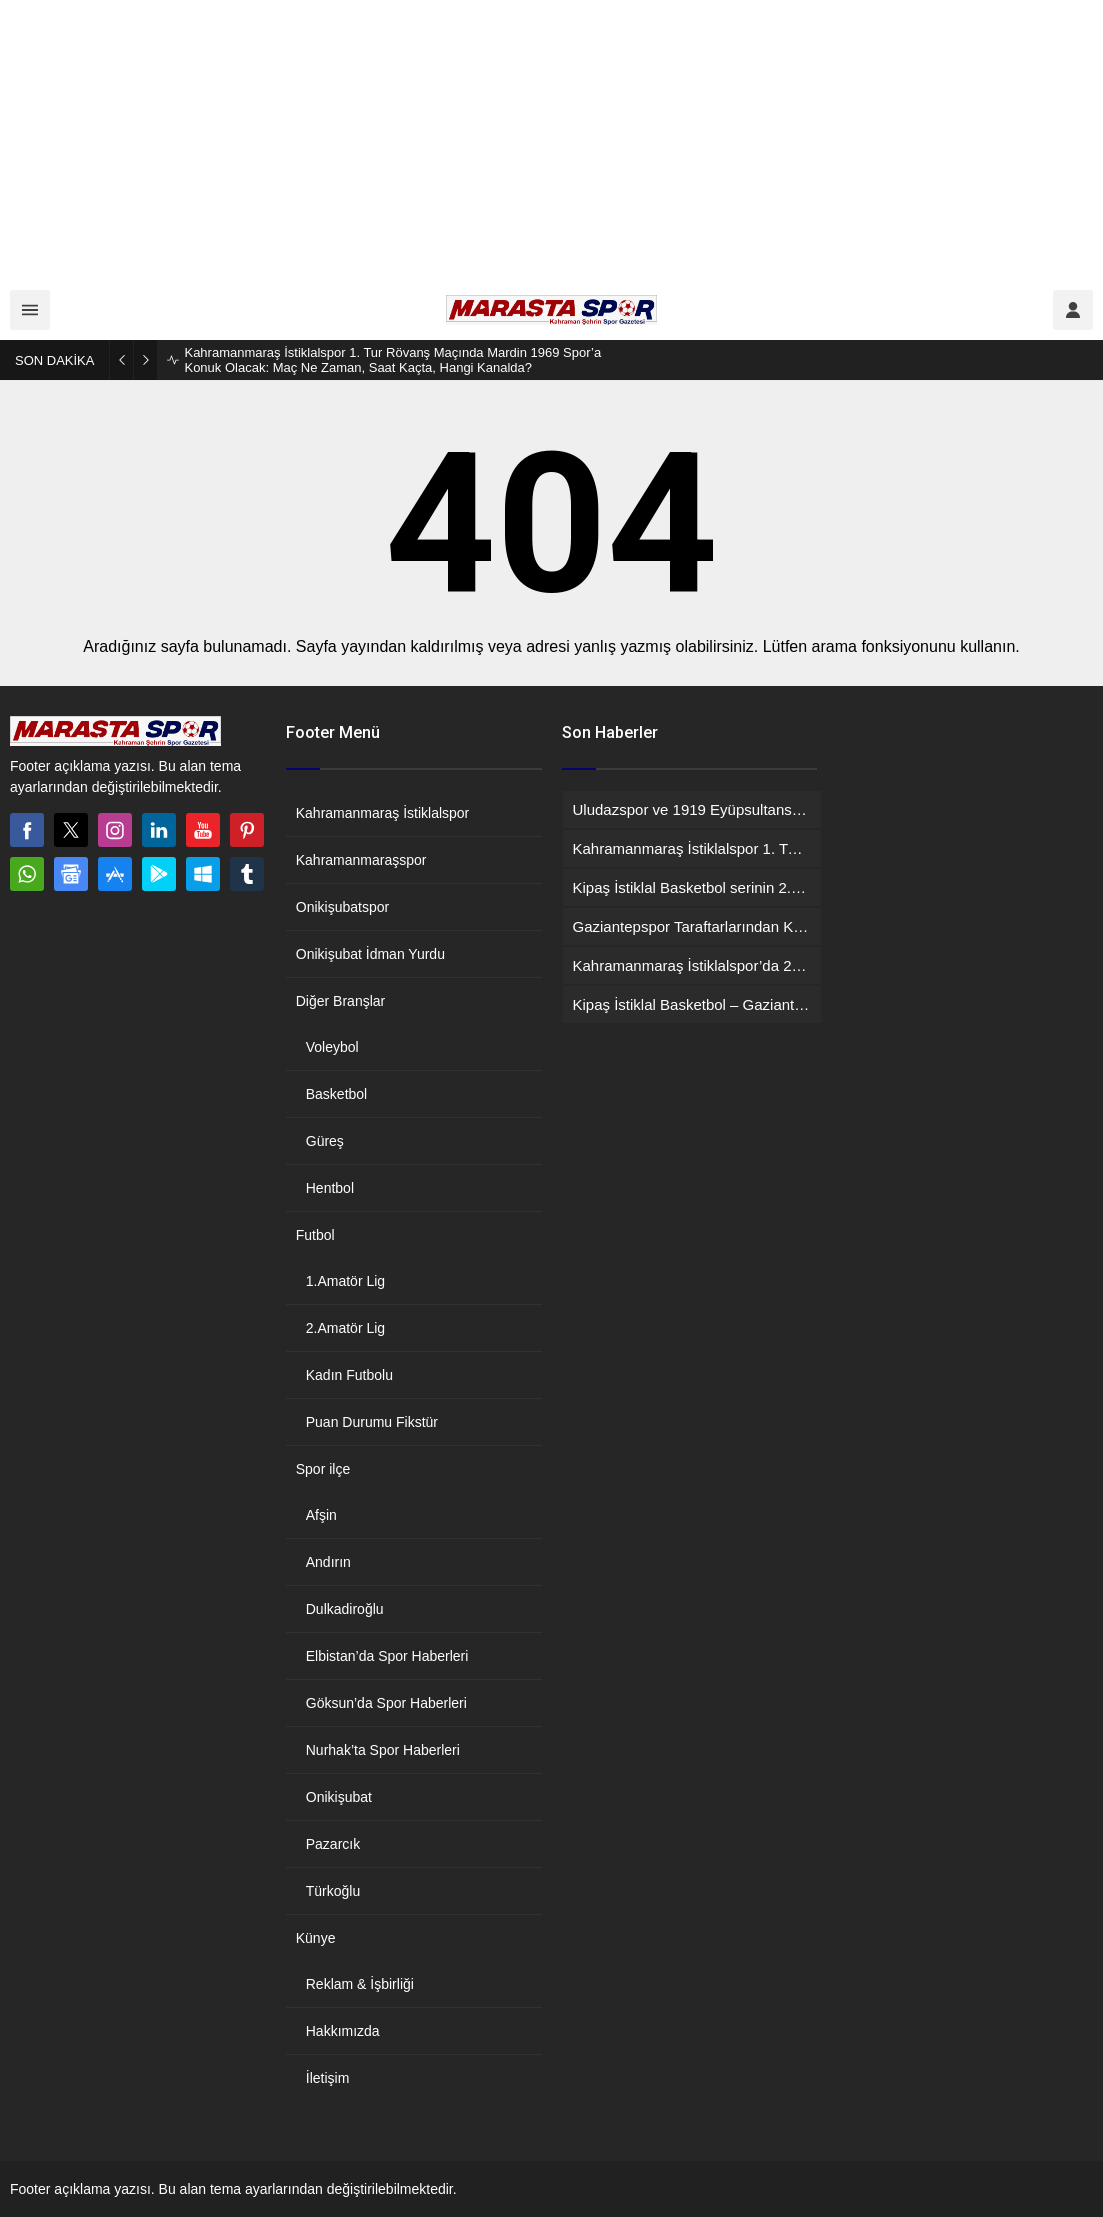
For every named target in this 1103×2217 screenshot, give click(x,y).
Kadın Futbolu (349, 1375)
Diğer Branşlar (340, 1001)
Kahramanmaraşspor (361, 860)
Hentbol (330, 1188)
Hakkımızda (343, 2031)
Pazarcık (333, 1844)
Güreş (325, 1141)
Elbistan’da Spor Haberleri (387, 1656)
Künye (316, 1938)
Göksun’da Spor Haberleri (386, 1703)
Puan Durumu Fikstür (372, 1422)
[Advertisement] (551, 140)
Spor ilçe (323, 1469)
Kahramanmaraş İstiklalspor (383, 813)
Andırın (328, 1562)
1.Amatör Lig (345, 1281)
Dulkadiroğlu (345, 1609)
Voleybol (332, 1047)
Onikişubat (339, 1797)
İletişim (328, 2078)
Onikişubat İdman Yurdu (370, 954)
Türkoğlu (333, 1891)
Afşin (321, 1515)
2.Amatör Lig (345, 1328)
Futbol (315, 1235)
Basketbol (336, 1094)
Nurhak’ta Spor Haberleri (383, 1750)
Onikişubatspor (342, 907)
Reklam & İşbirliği (360, 1984)
